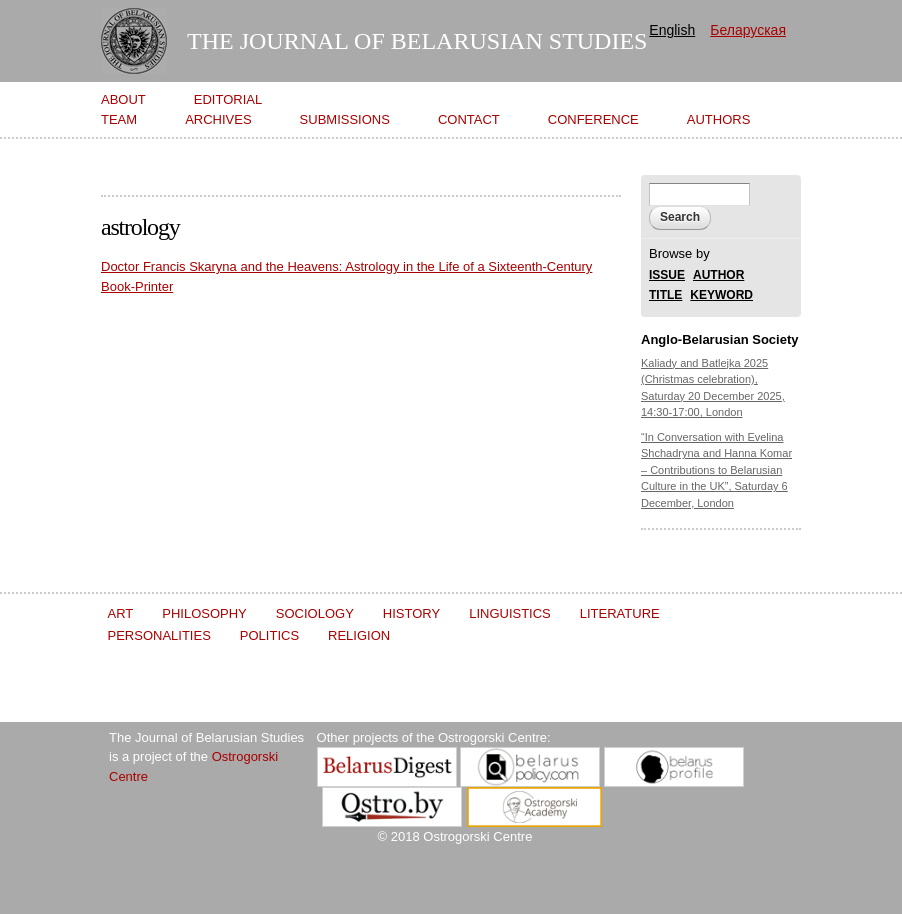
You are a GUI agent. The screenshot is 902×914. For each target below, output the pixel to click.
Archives (218, 119)
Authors (719, 119)
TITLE (665, 295)
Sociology (315, 613)
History (411, 613)
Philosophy (204, 613)
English (672, 30)
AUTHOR (718, 275)
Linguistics (510, 613)
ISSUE (667, 275)
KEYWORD (721, 295)
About (123, 99)
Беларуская (748, 30)
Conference (593, 119)
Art (121, 613)
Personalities (159, 635)
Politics (269, 635)
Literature (620, 613)
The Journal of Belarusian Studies (417, 41)
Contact (469, 119)
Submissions (345, 119)
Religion (359, 635)
